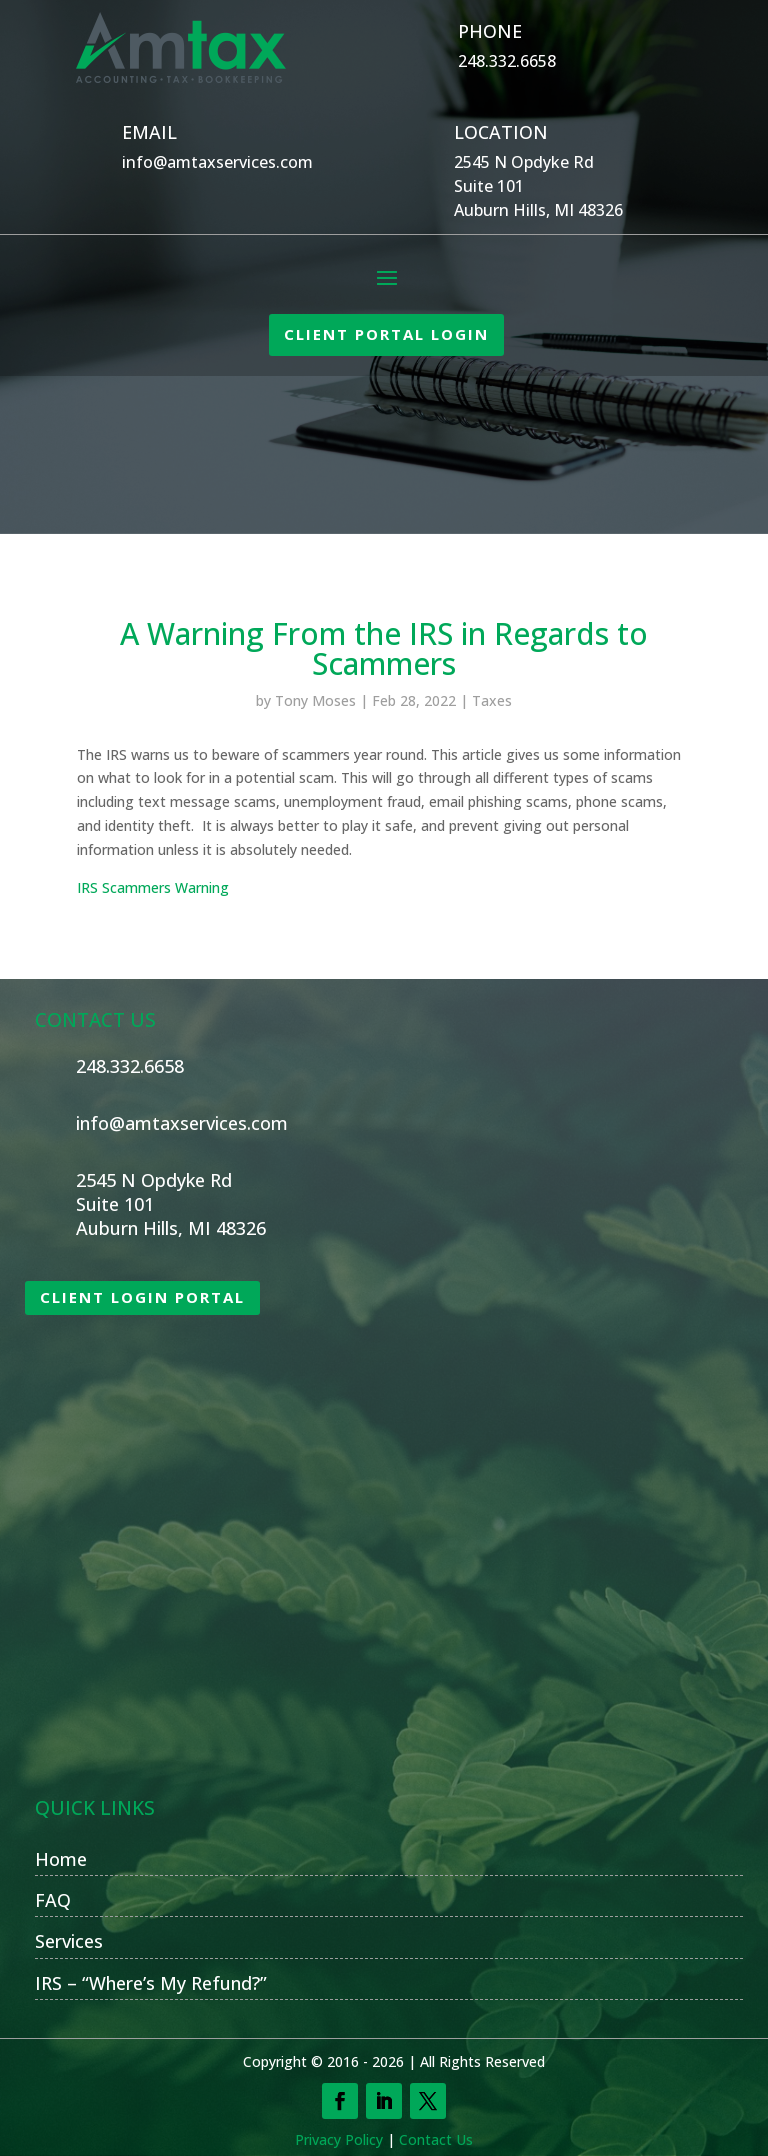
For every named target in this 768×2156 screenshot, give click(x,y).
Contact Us (436, 2139)
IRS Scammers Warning (153, 887)
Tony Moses (315, 700)
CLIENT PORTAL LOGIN (386, 334)
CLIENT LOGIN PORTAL (142, 1297)
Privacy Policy (339, 2139)
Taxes (492, 700)
